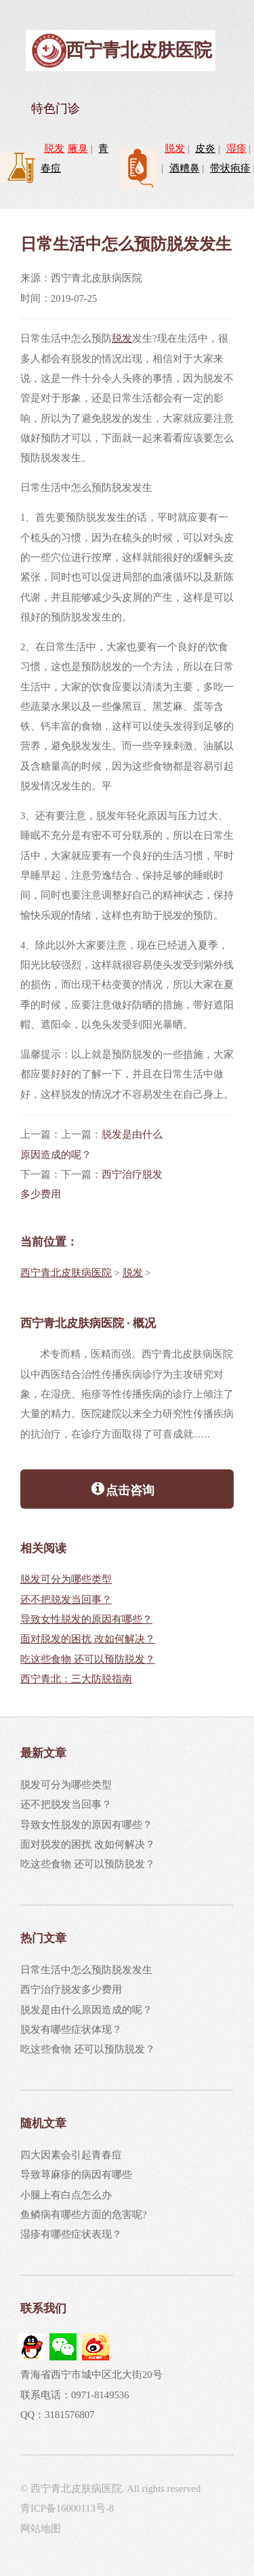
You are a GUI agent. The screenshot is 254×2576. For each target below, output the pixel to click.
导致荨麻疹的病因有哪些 (76, 2174)
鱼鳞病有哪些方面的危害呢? (83, 2214)
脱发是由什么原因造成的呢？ (86, 2009)
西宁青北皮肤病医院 (66, 1272)
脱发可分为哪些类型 (66, 1579)
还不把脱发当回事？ (66, 1599)
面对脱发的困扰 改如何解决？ (87, 1638)
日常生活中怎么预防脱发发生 (86, 1969)
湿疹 (236, 148)
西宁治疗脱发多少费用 (71, 1989)
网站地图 (40, 2528)
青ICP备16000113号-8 (67, 2508)
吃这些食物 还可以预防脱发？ (87, 1659)
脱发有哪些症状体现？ (71, 2029)
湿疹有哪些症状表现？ (71, 2234)
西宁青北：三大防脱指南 (76, 1678)
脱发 (54, 148)
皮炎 (205, 148)
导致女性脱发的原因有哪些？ (86, 1619)
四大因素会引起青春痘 (71, 2154)
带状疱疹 (230, 168)
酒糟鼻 (184, 168)
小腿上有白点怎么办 (66, 2194)
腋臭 (78, 148)
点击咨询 (122, 1488)
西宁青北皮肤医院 (139, 50)
